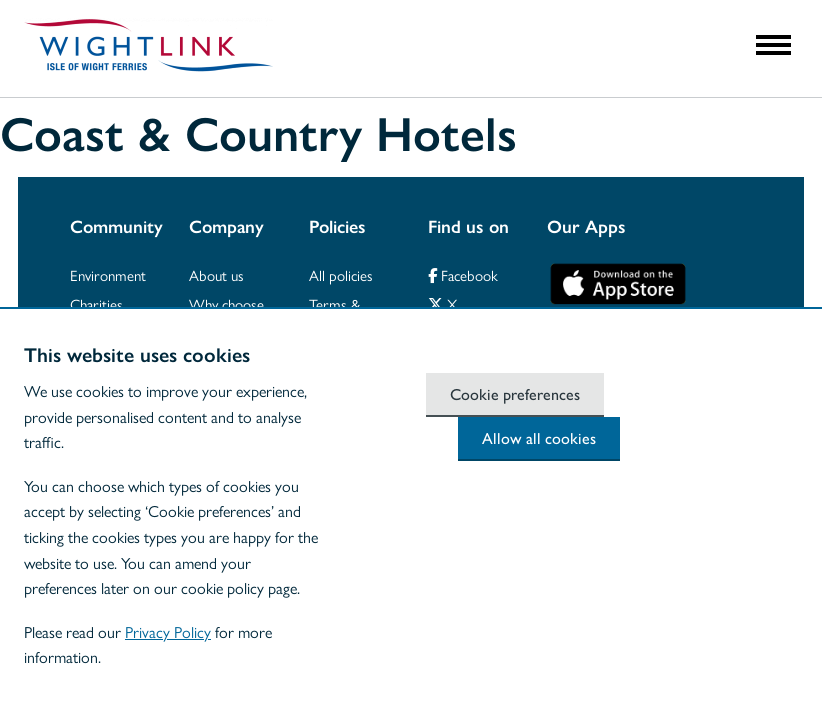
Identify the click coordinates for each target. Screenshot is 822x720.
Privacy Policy (168, 631)
